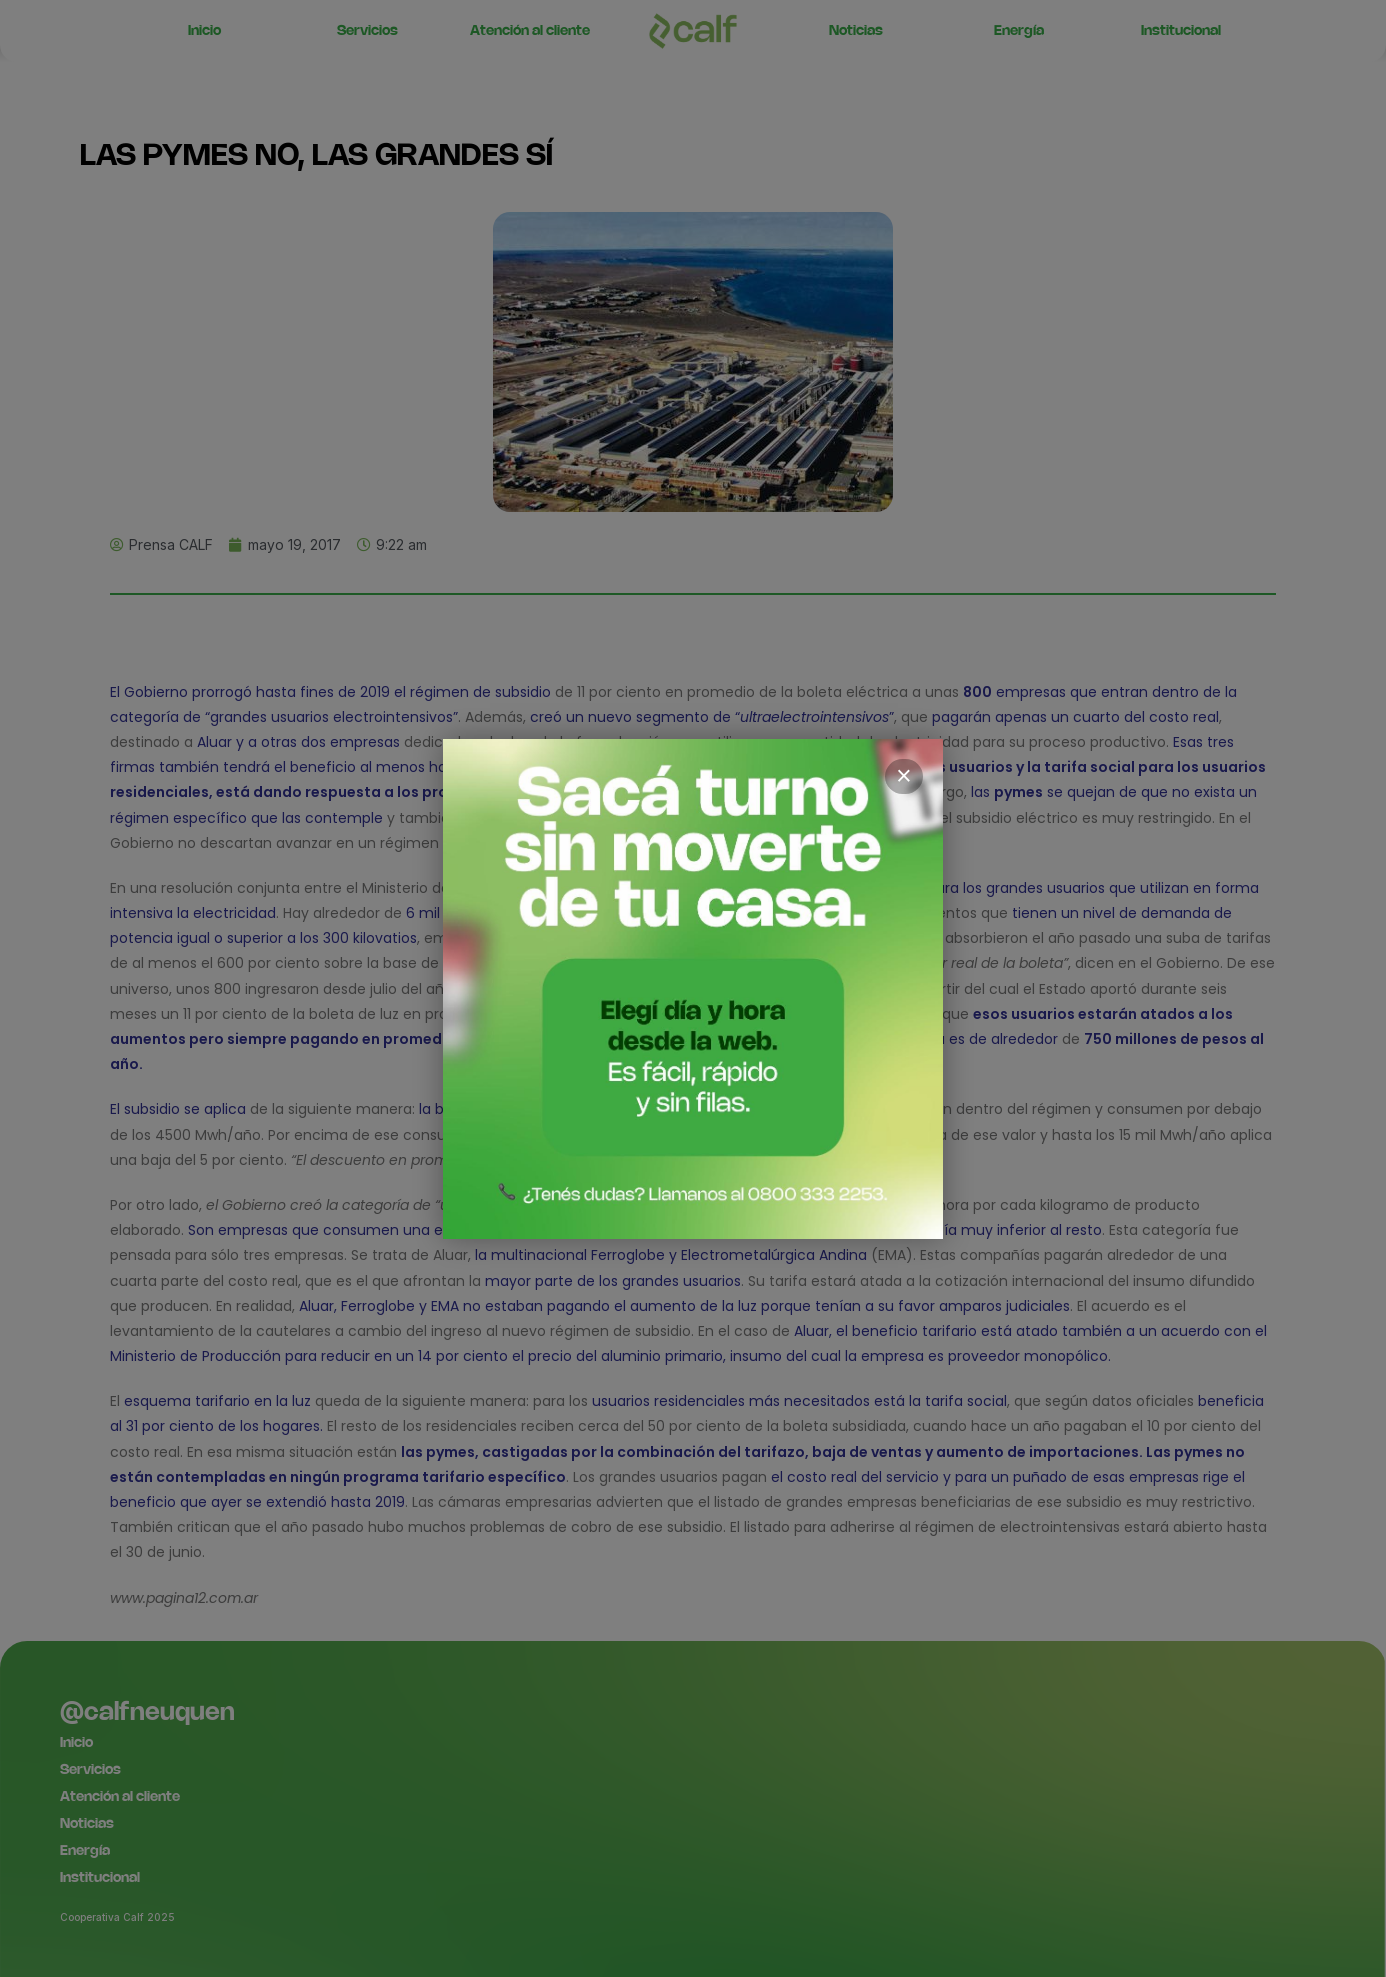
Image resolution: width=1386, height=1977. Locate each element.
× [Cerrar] (904, 776)
